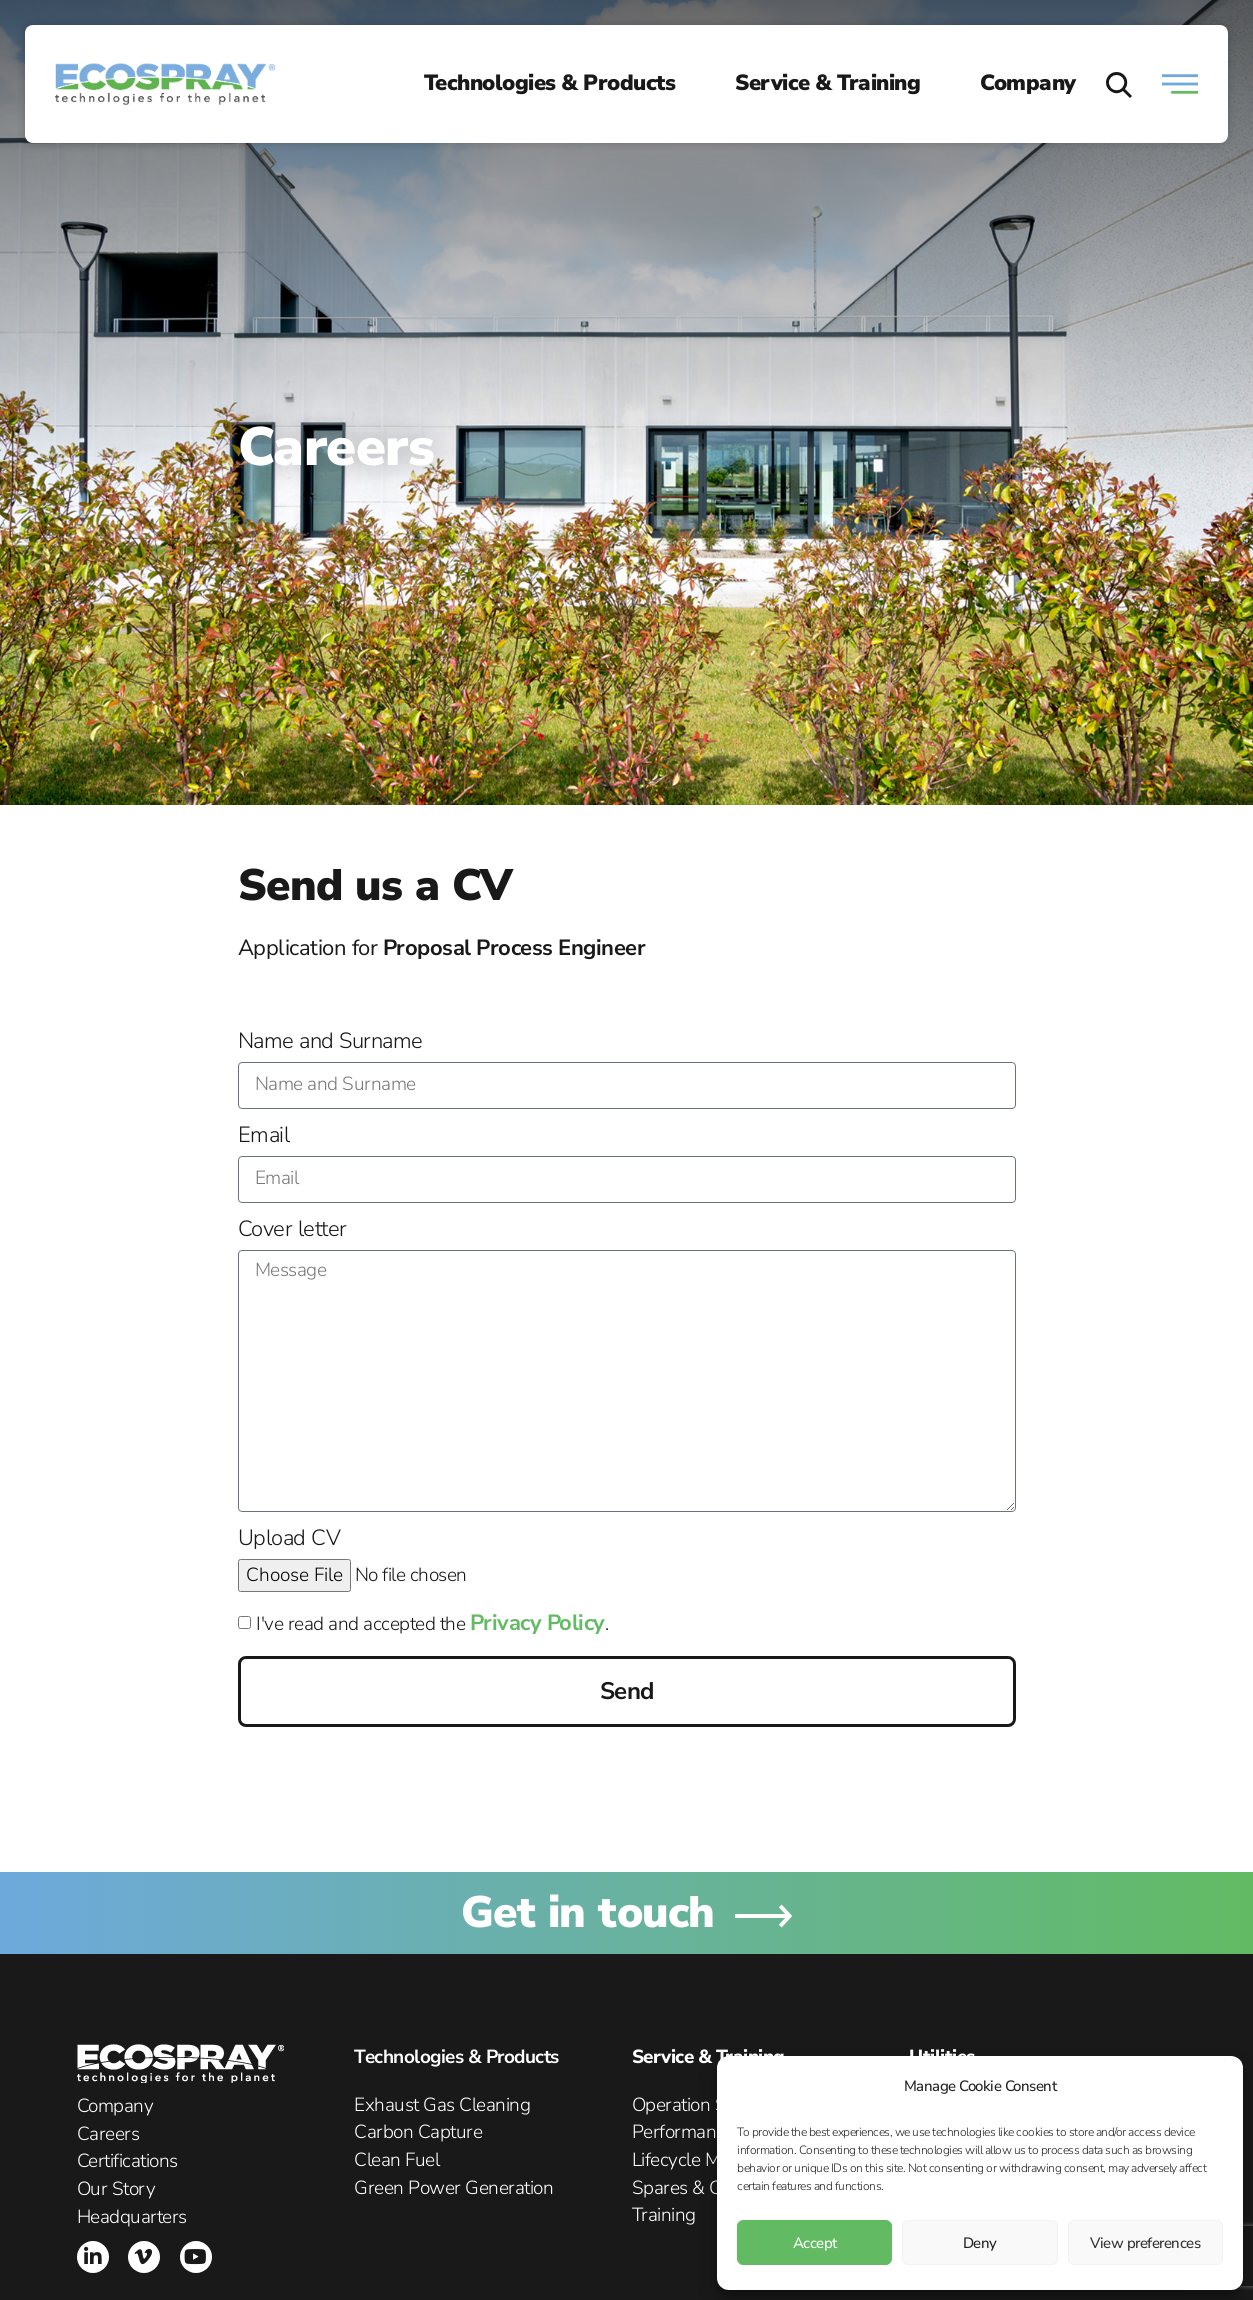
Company (1028, 83)
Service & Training (827, 83)
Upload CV (289, 1540)
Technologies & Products (550, 83)
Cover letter (292, 1231)
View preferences (1145, 2243)
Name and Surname (330, 1043)
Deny (980, 2243)
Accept (815, 2243)
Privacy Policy (537, 1623)
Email (264, 1137)
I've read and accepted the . (432, 1624)
